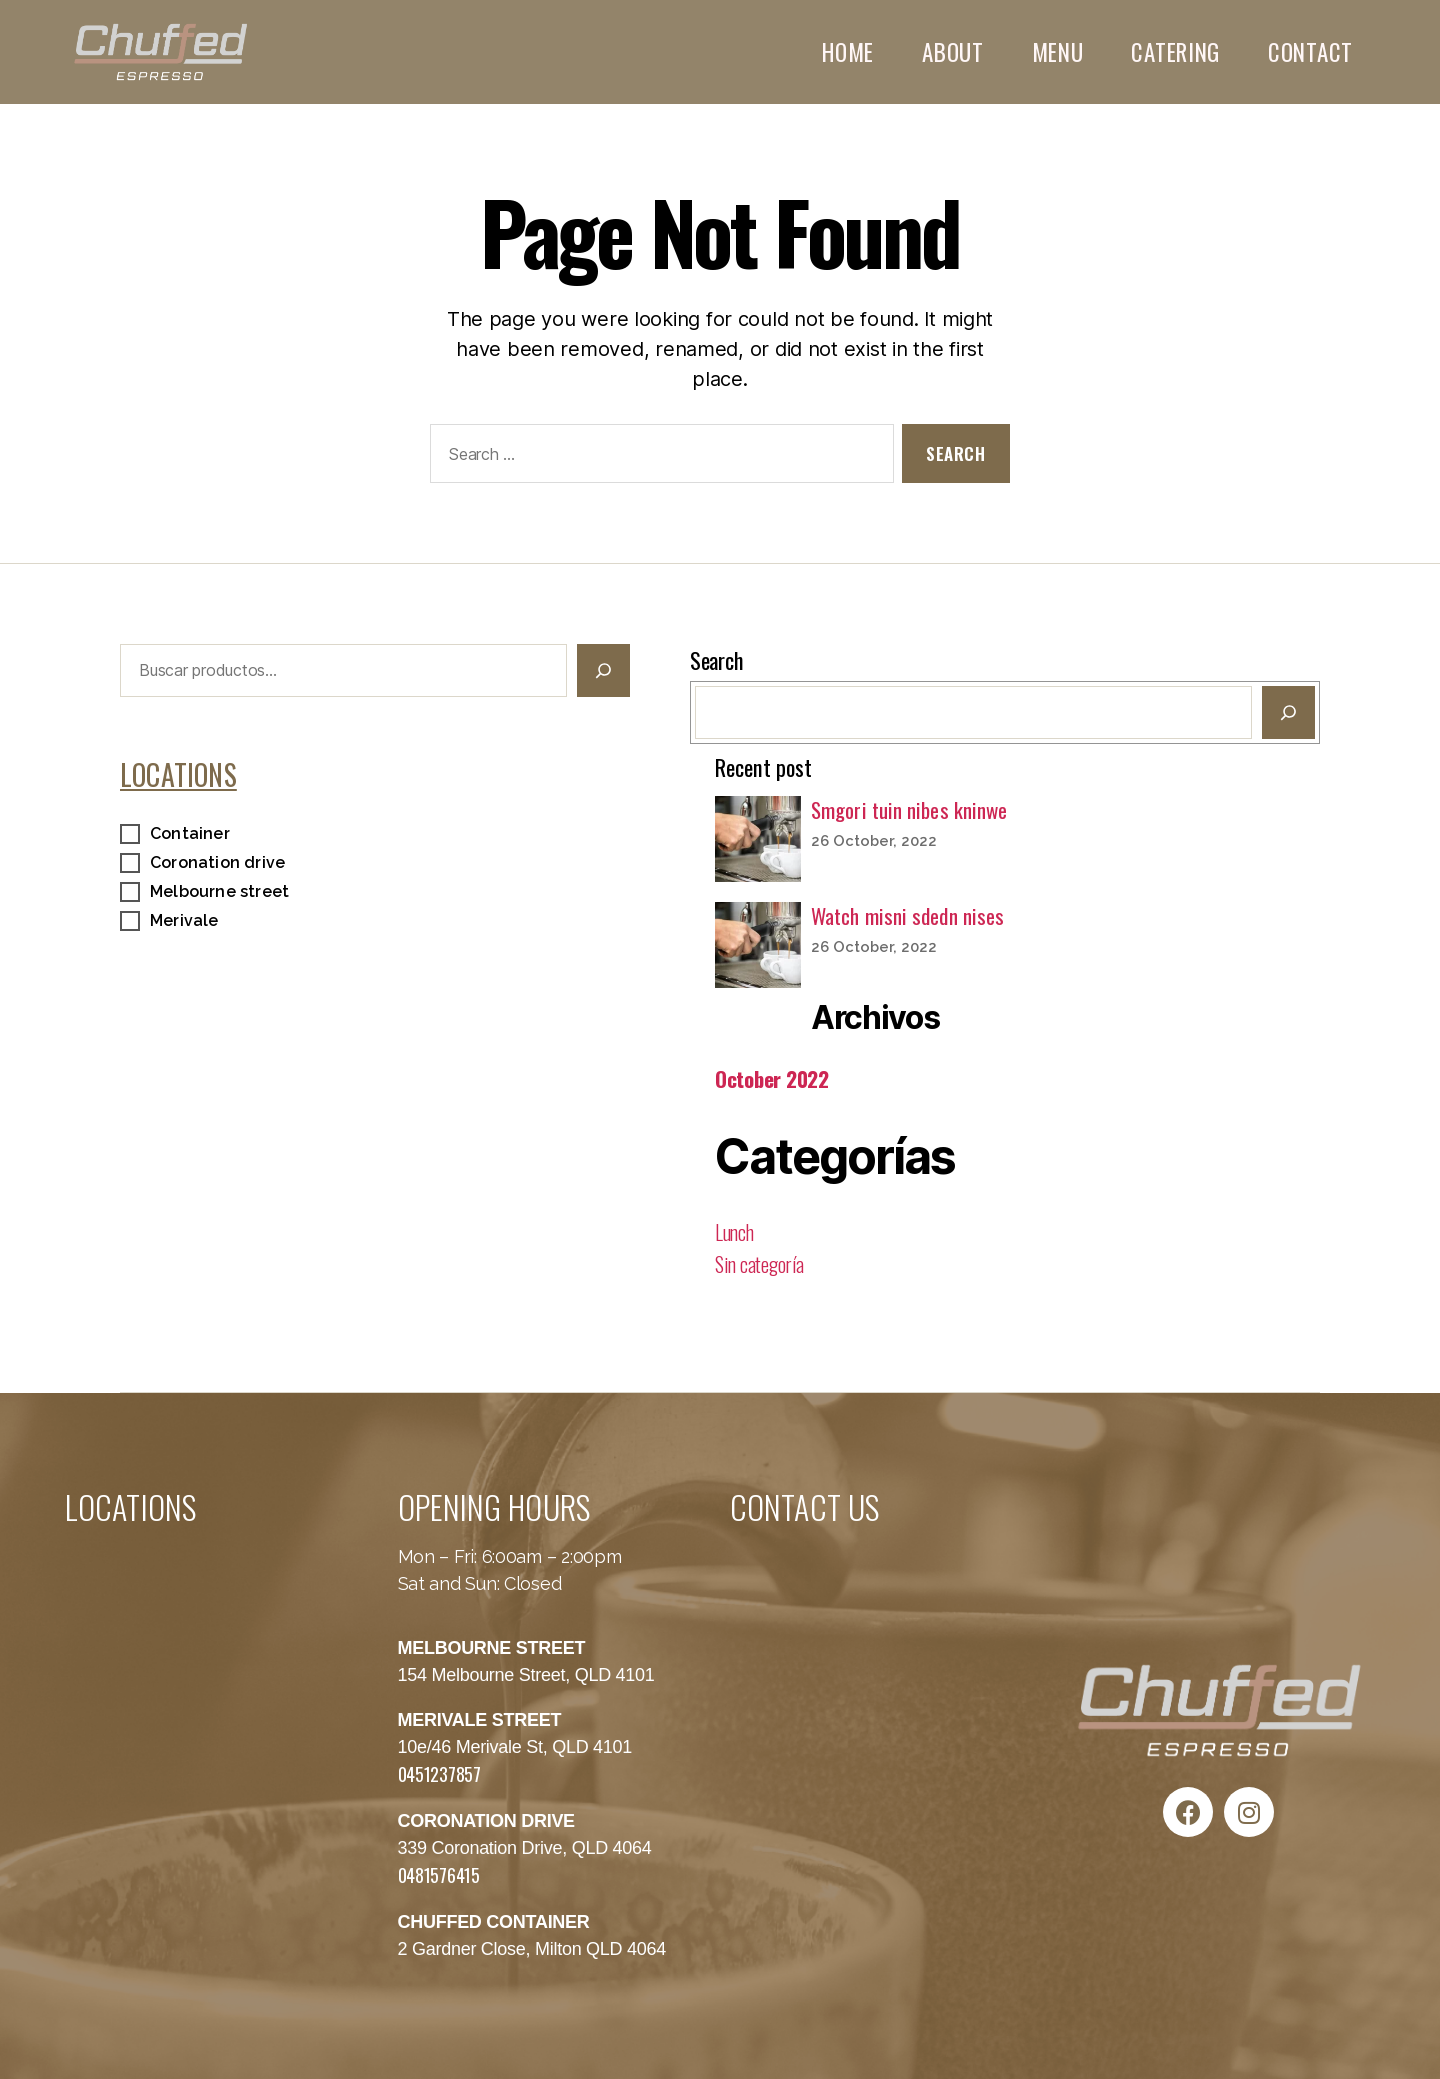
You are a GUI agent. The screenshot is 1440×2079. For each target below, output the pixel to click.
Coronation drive (217, 862)
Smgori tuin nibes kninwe (909, 809)
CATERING (1175, 52)
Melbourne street (219, 891)
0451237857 (439, 1774)
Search (716, 660)
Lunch (734, 1232)
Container (190, 833)
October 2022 (772, 1078)
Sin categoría (759, 1264)
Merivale (184, 920)
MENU (1058, 52)
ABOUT (953, 52)
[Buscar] (603, 670)
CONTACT (1310, 52)
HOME (848, 52)
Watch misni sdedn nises (907, 915)
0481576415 (439, 1875)
